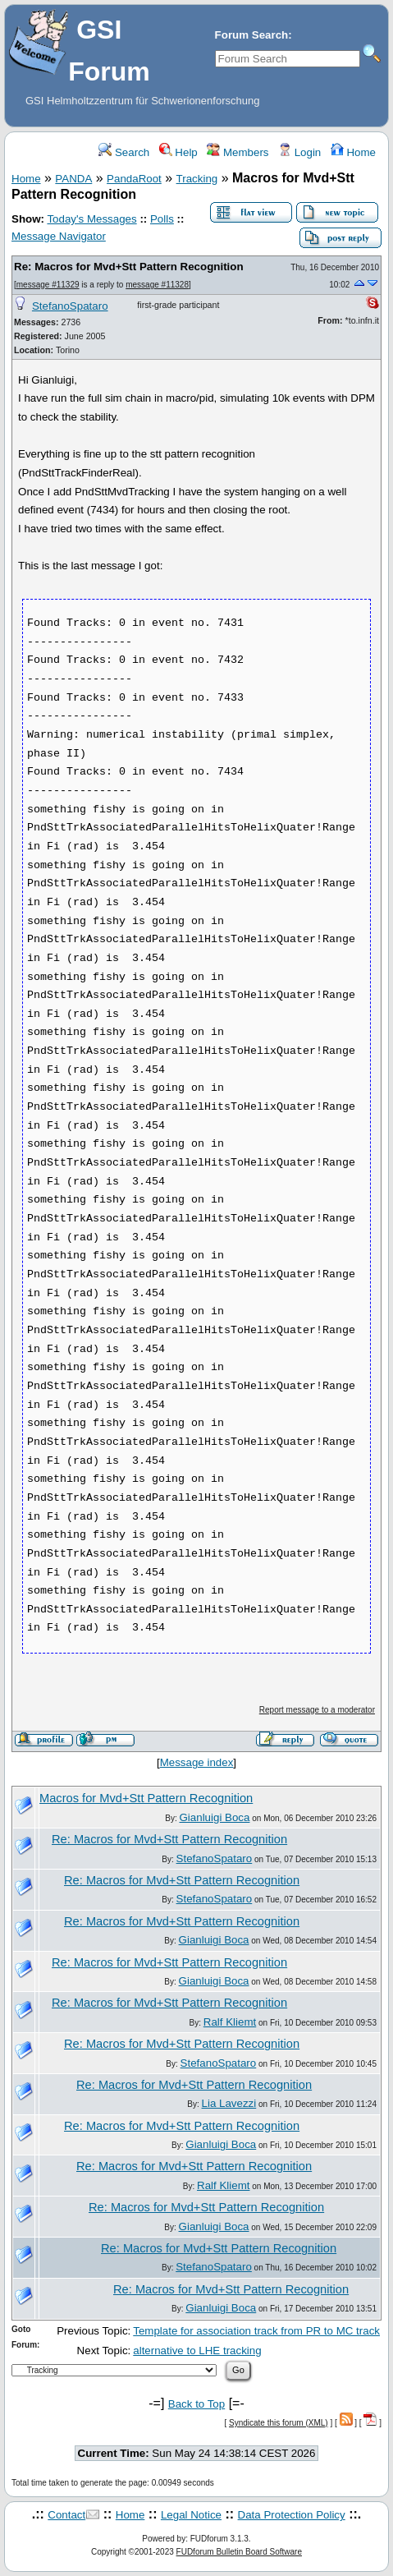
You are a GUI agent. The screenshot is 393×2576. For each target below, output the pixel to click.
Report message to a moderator (317, 1709)
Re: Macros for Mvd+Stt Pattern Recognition (129, 266)
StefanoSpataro (70, 306)
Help (178, 152)
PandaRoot (134, 178)
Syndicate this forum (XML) (278, 2422)
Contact (66, 2515)
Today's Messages (91, 219)
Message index (197, 1762)
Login (299, 152)
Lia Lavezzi (229, 2103)
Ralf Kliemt (229, 2022)
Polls (162, 219)
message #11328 (157, 284)
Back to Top (196, 2404)
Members (237, 152)
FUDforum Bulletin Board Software (239, 2551)
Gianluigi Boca (215, 1817)
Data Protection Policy (291, 2515)
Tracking (197, 178)
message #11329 (48, 284)
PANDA (73, 178)
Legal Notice (191, 2515)
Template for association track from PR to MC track (256, 2331)
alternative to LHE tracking (197, 2350)
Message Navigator (58, 236)
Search (123, 152)
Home (353, 152)
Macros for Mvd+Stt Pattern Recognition (146, 1798)
